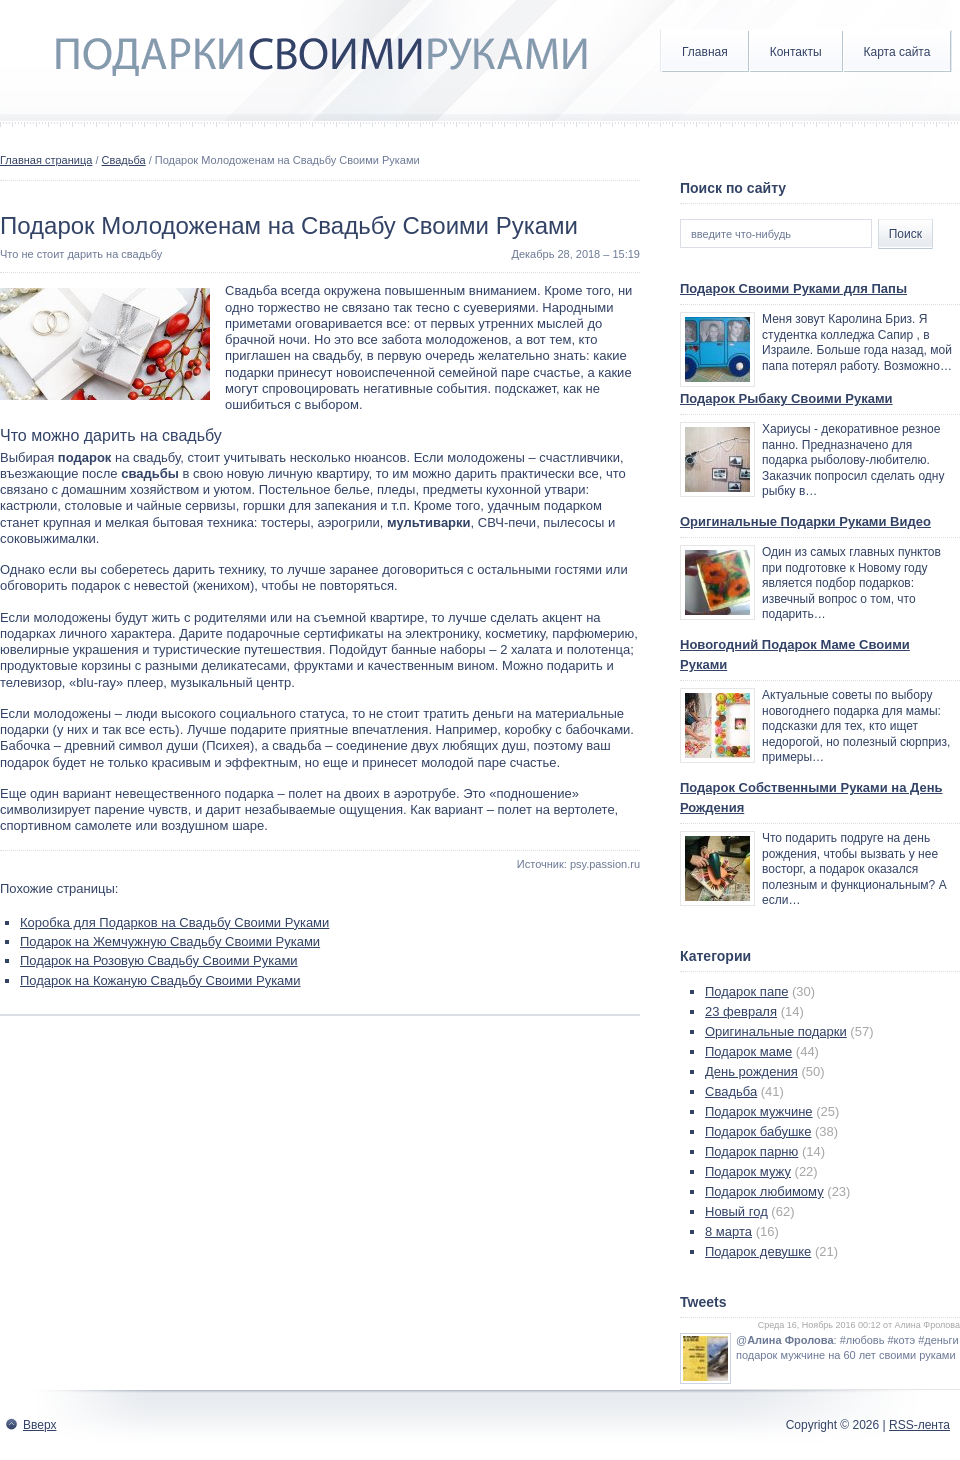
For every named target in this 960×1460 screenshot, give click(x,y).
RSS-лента (919, 1425)
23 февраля (741, 1011)
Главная (705, 52)
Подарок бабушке (758, 1131)
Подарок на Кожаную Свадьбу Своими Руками (160, 980)
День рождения (751, 1071)
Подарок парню (751, 1151)
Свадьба (124, 160)
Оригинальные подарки (776, 1031)
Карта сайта (897, 52)
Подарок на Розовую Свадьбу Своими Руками (159, 960)
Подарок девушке (758, 1251)
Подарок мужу (748, 1171)
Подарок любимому (764, 1191)
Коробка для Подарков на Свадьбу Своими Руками (174, 922)
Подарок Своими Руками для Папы (793, 288)
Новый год (736, 1211)
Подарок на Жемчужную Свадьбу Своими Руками (170, 941)
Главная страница (46, 160)
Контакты (796, 52)
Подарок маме (748, 1051)
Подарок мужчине (759, 1111)
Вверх (39, 1425)
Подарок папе (746, 991)
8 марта (728, 1231)
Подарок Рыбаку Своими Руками (786, 398)
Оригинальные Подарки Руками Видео (805, 521)
